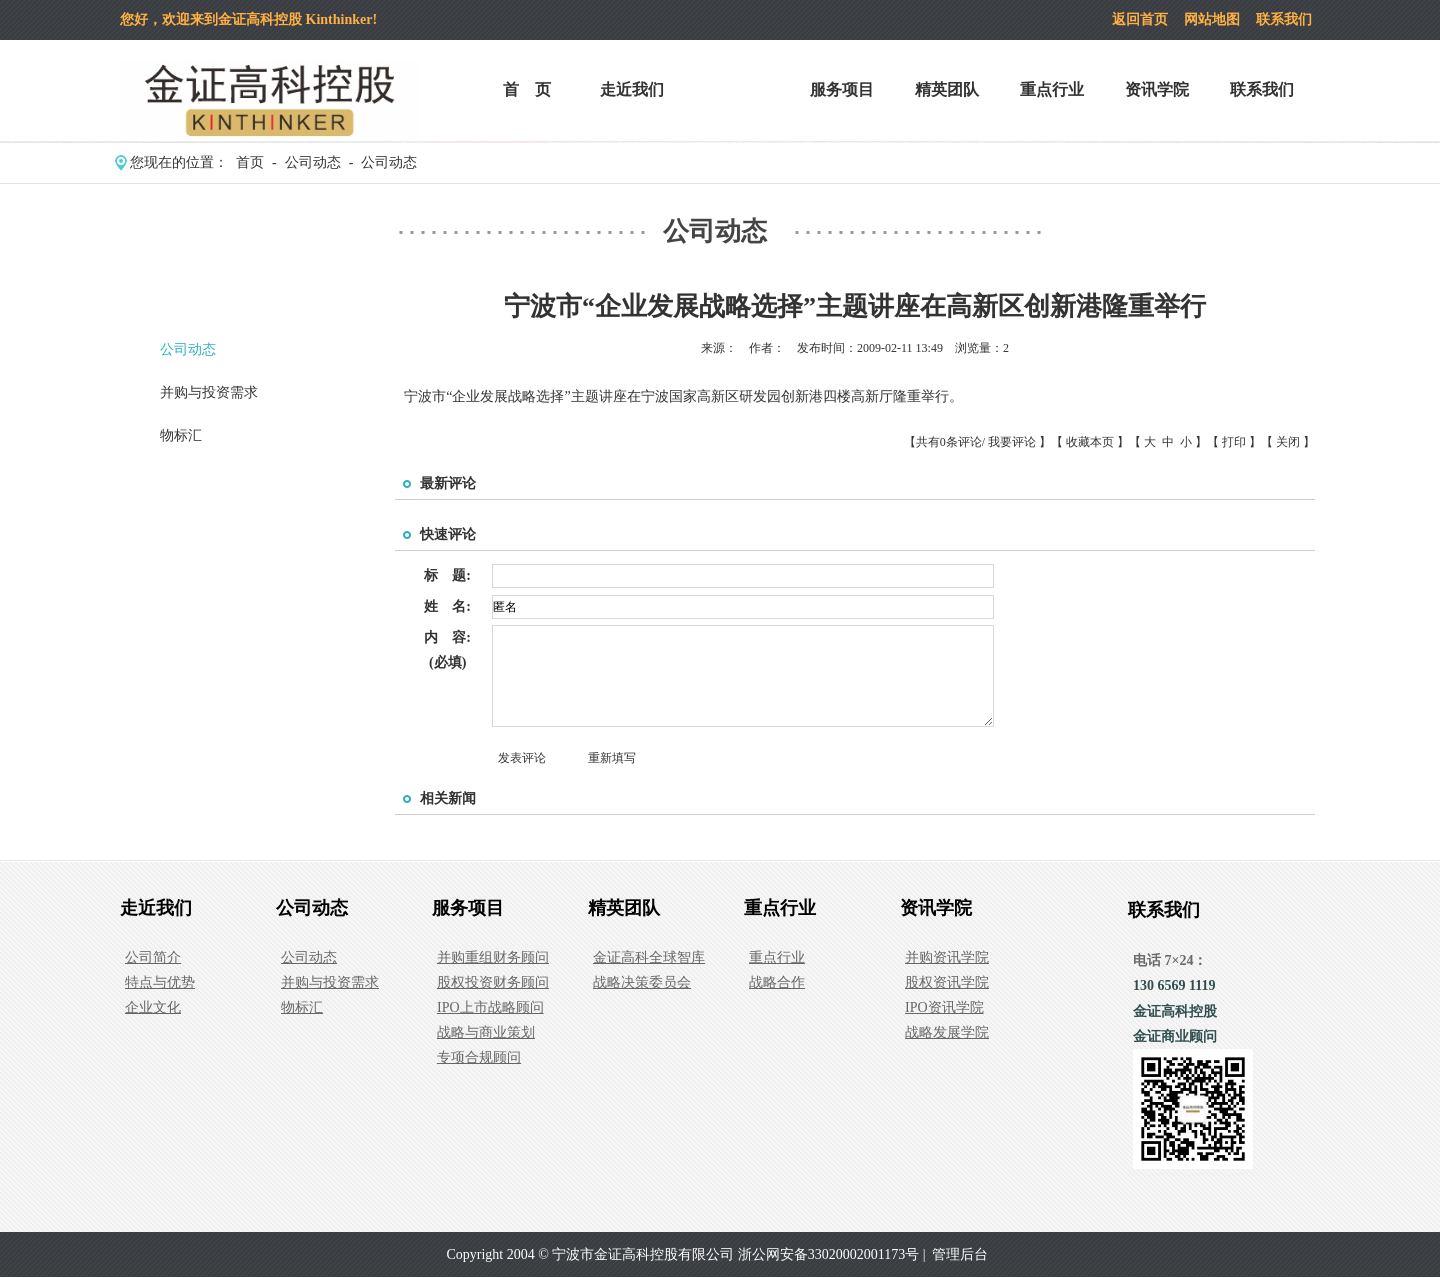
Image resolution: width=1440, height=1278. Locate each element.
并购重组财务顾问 (493, 957)
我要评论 (1012, 442)
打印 (1234, 442)
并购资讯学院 (947, 957)
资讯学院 (1157, 89)
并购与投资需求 (209, 392)
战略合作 (777, 982)
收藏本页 (1090, 442)
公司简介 (153, 957)
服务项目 (842, 89)
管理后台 (960, 1254)
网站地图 (1212, 19)
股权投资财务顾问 (493, 982)
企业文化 (153, 1007)
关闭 (1288, 442)
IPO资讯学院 (944, 1007)
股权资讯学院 (947, 982)
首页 (250, 162)
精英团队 (947, 89)
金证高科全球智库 (649, 957)
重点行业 (1052, 89)
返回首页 (1140, 19)
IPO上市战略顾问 (490, 1007)
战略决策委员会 (642, 982)
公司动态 (737, 89)
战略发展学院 (947, 1032)
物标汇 (181, 435)
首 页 (527, 89)
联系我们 (1284, 19)
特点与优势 (160, 982)
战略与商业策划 (486, 1032)
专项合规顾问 (479, 1057)
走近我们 (632, 89)
